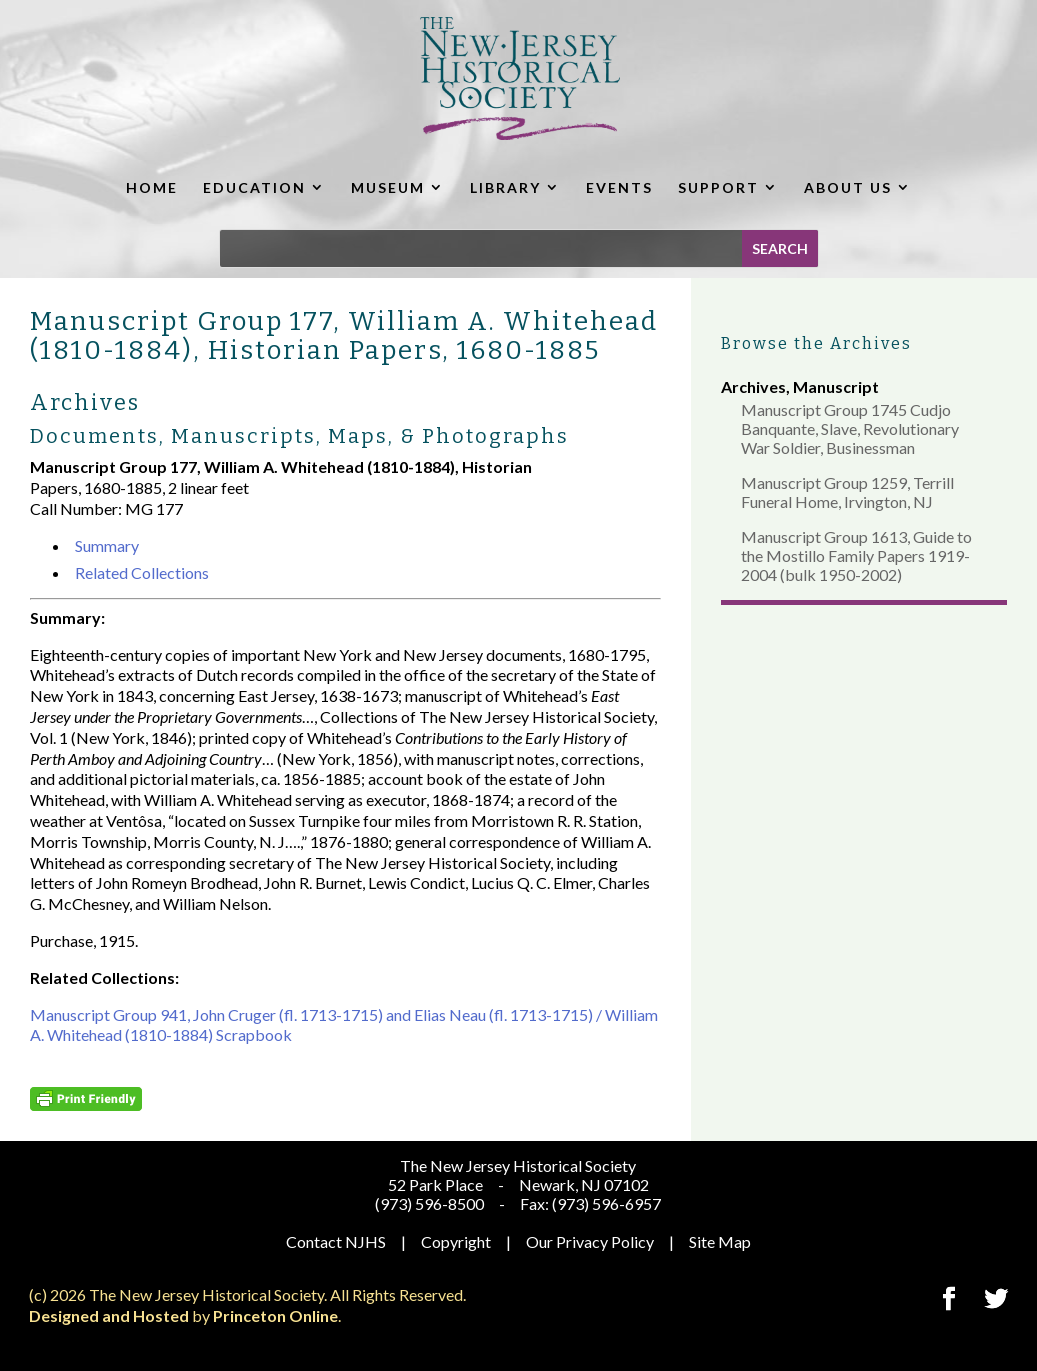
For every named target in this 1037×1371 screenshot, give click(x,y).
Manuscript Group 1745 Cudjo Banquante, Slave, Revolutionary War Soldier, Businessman (850, 428)
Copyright (456, 1241)
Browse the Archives (816, 343)
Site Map (720, 1241)
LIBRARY (505, 187)
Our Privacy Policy (590, 1241)
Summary (107, 545)
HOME (152, 187)
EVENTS (619, 187)
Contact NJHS (336, 1241)
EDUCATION (254, 187)
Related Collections (142, 572)
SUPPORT (718, 187)
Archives (753, 386)
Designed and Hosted (109, 1315)
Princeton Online (275, 1315)
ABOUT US (848, 187)
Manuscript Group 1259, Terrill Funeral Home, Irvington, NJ (847, 492)
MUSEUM (388, 187)
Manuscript (836, 386)
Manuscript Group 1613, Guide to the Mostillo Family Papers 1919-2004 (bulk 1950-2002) (856, 555)
